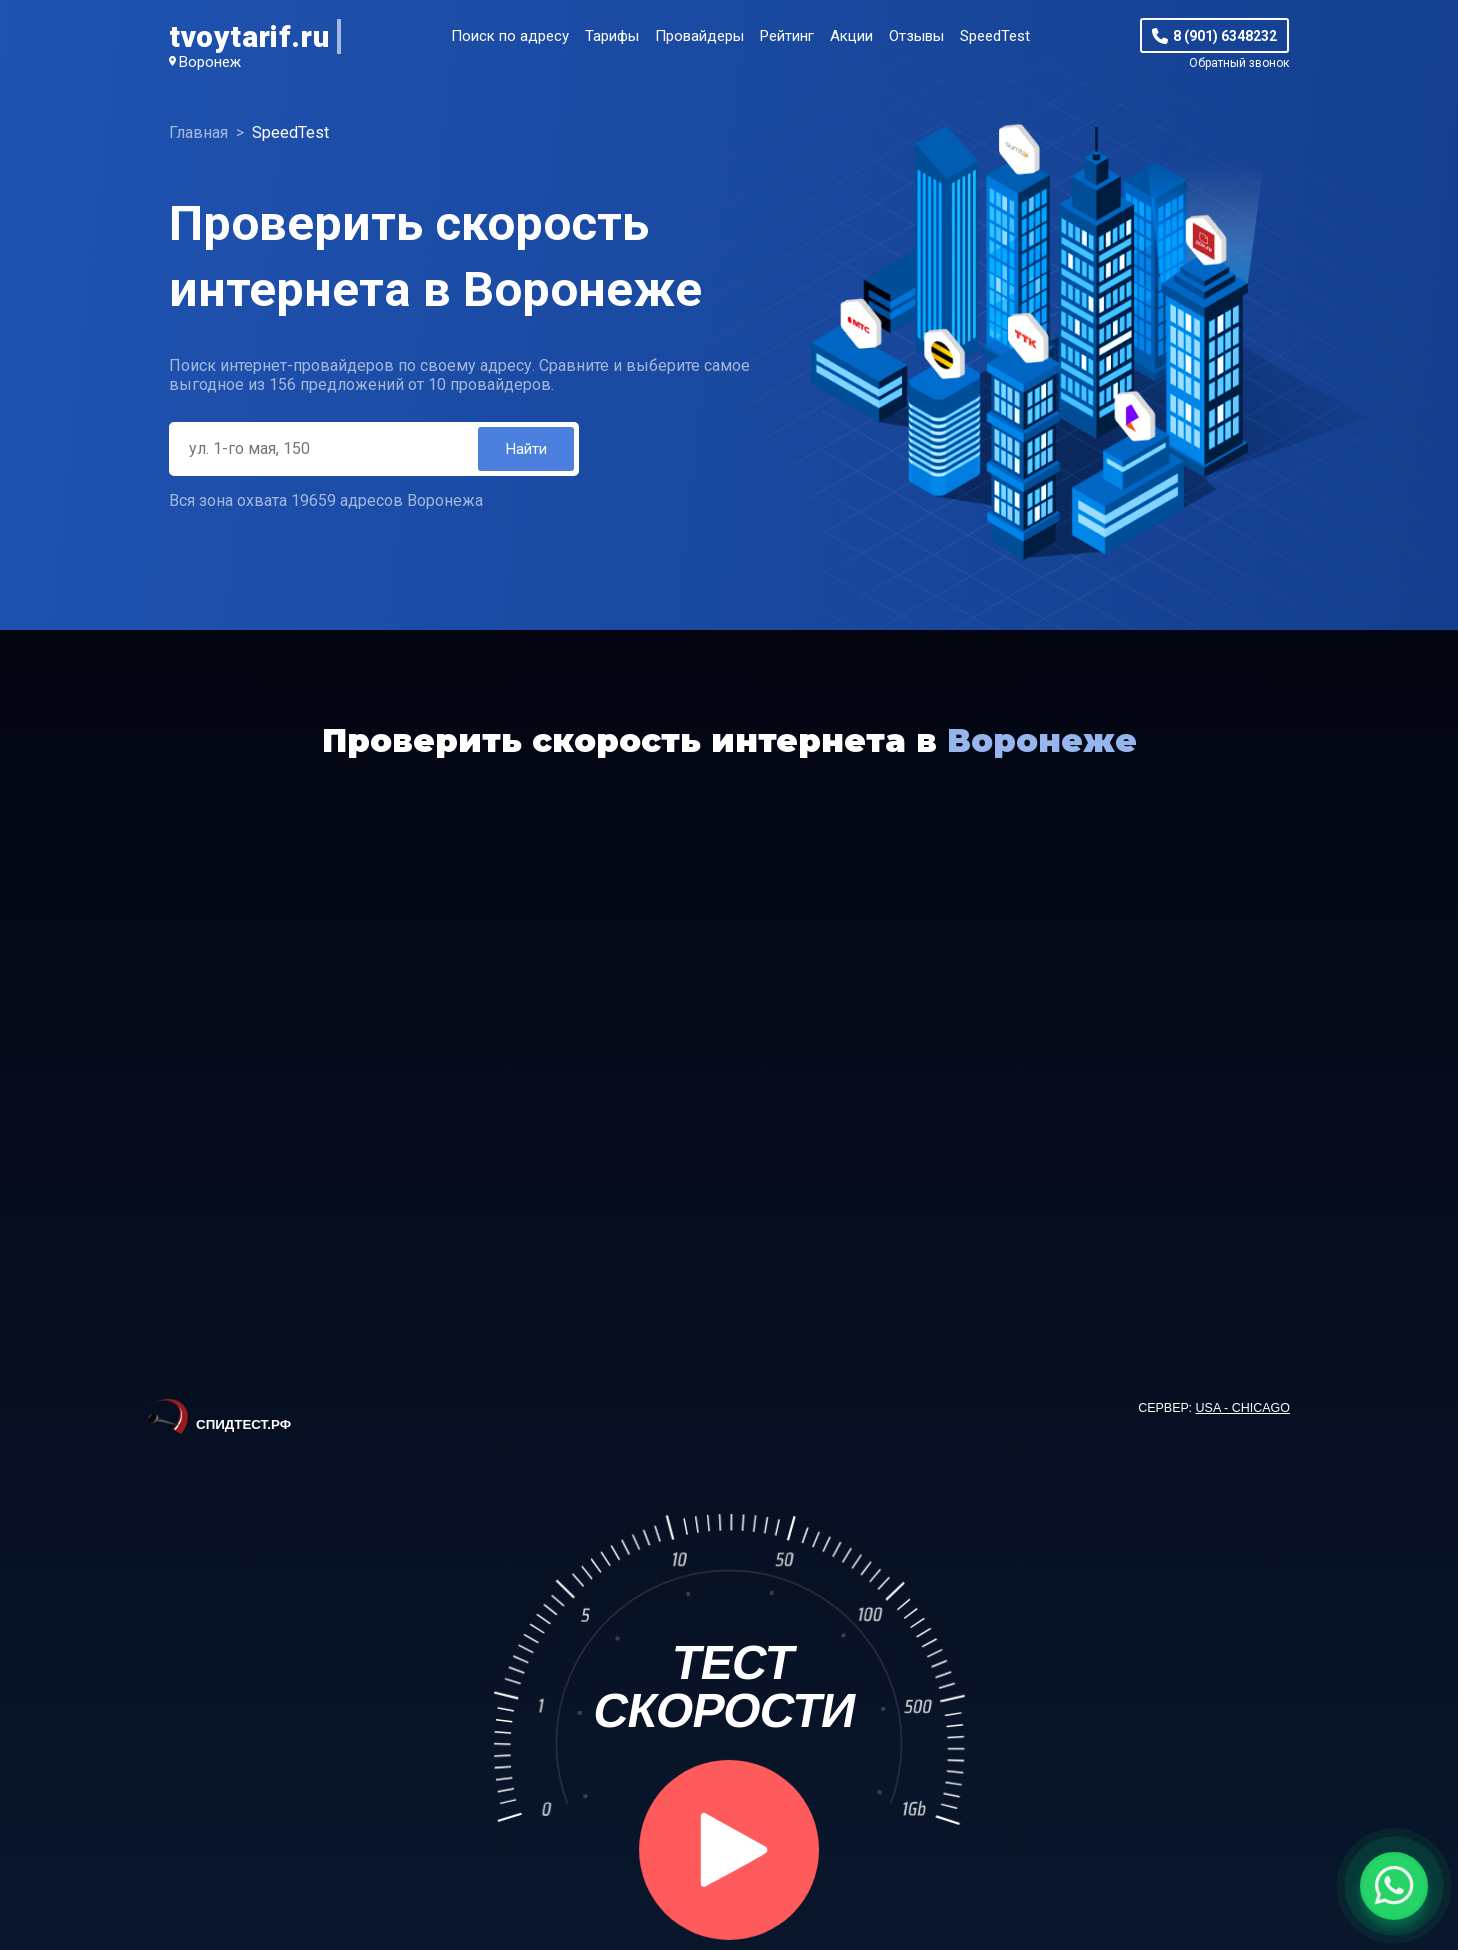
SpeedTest (995, 36)
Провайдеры (699, 36)
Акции (851, 36)
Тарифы (612, 36)
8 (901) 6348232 (1225, 36)
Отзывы (916, 36)
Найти (525, 449)
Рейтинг (787, 36)
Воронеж (210, 62)
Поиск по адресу (510, 36)
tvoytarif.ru (249, 36)
